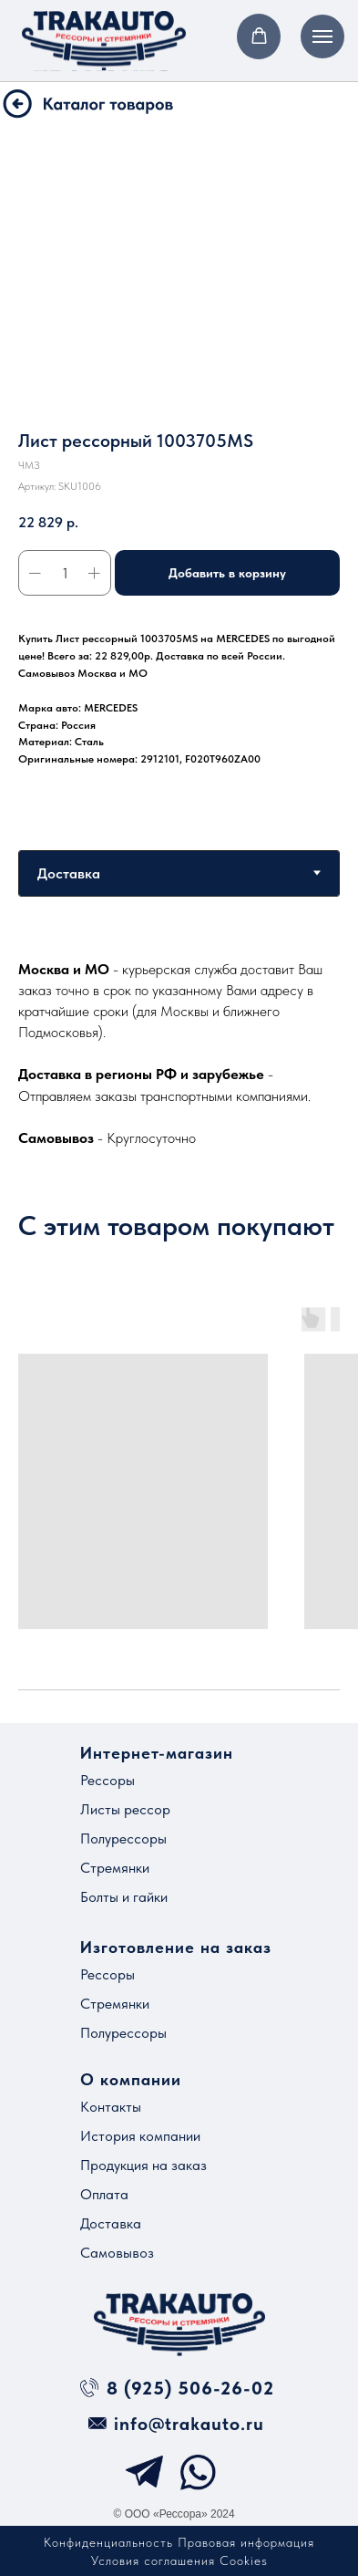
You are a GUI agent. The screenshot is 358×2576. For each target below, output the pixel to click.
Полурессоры (123, 1838)
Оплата (104, 2194)
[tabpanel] (179, 1053)
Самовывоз (117, 2252)
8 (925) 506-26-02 (190, 2388)
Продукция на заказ (143, 2165)
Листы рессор (125, 1809)
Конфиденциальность (108, 2542)
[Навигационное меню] (322, 36)
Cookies (244, 2560)
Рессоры (107, 1780)
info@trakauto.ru (189, 2424)
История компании (140, 2136)
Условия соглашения (153, 2560)
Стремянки (114, 1867)
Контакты (110, 2106)
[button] (259, 36)
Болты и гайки (124, 1897)
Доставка (110, 2223)
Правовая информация (246, 2542)
